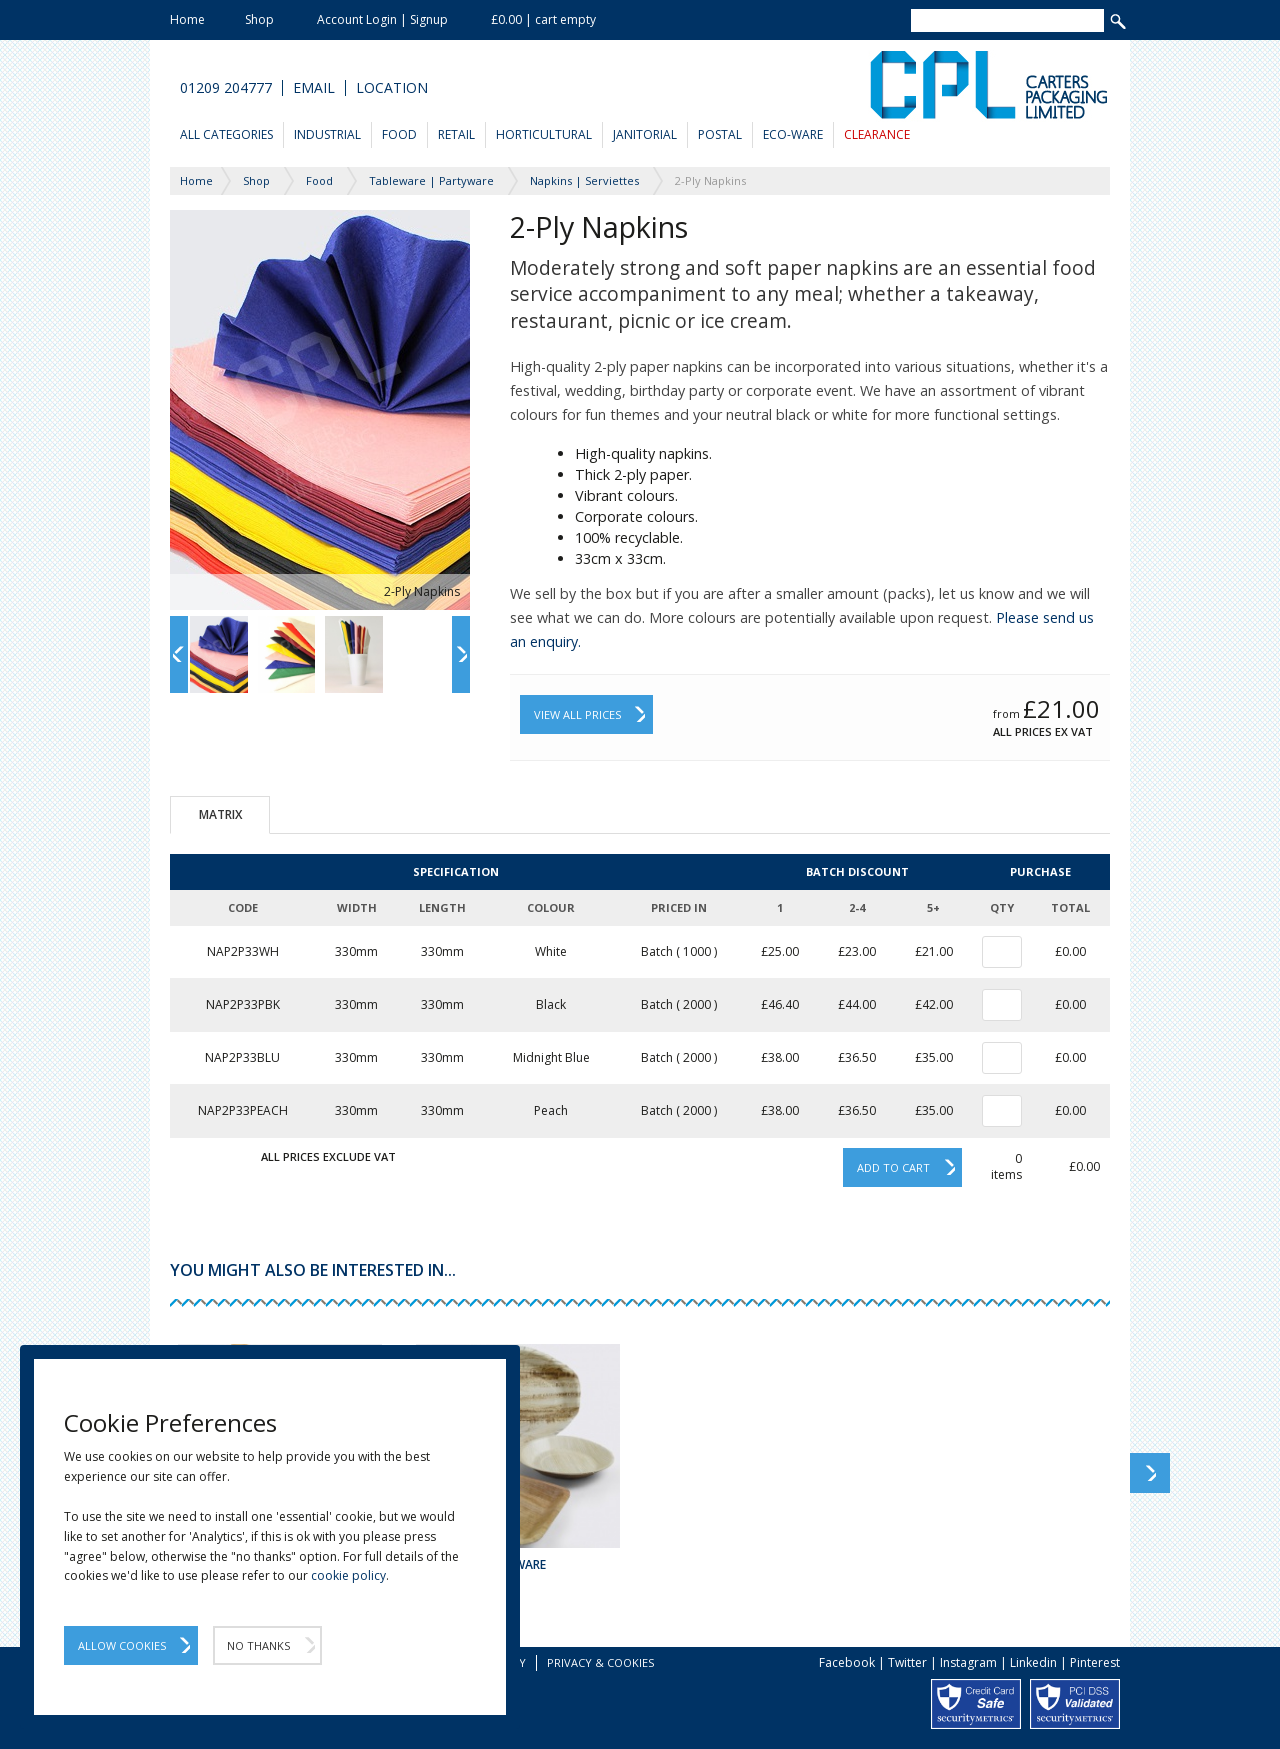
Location (392, 88)
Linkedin (1033, 1662)
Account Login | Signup (382, 19)
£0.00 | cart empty (543, 19)
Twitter (907, 1662)
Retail (456, 134)
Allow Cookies (122, 1645)
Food (399, 134)
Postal (720, 134)
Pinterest (1095, 1662)
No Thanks (258, 1645)
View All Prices (577, 714)
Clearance (877, 134)
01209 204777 (226, 88)
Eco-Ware (793, 134)
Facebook (847, 1662)
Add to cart (893, 1167)
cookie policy (348, 1575)
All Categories (226, 134)
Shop (259, 19)
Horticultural (544, 134)
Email (314, 88)
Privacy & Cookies (600, 1662)
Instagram (968, 1662)
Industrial (327, 134)
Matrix (220, 814)
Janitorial (645, 134)
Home (187, 19)
